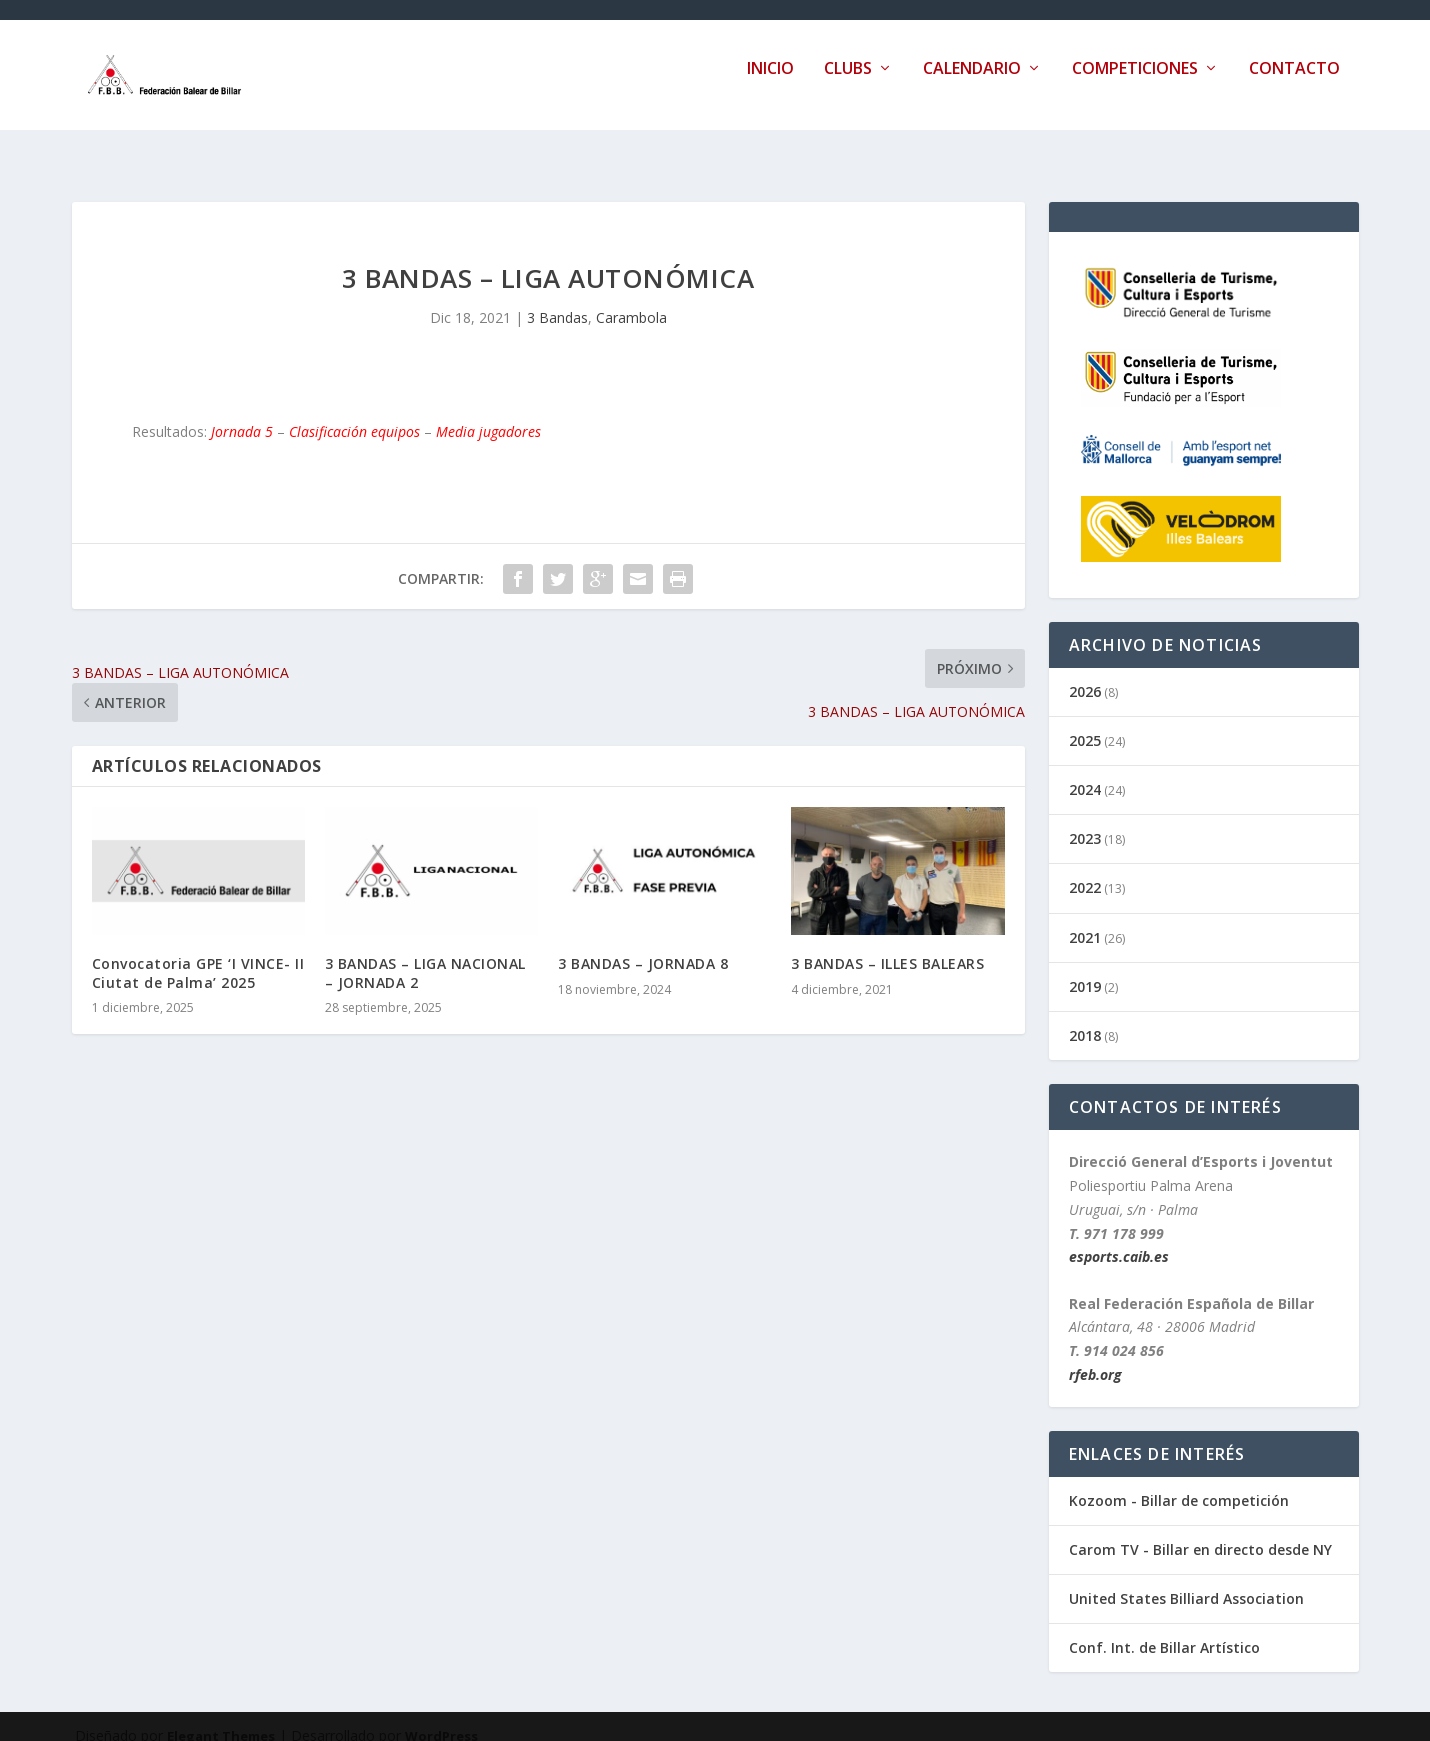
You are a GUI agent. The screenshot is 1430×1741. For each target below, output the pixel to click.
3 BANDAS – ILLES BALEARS (887, 945)
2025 (1085, 722)
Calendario (972, 83)
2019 (1085, 968)
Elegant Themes (221, 1718)
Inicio (770, 83)
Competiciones (1135, 83)
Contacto (1294, 83)
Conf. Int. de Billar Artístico (1164, 1629)
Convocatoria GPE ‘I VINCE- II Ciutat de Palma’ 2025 (198, 954)
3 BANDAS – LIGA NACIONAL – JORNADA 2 (425, 954)
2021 (1085, 919)
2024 (1085, 771)
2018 (1085, 1017)
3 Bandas (557, 299)
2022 (1085, 869)
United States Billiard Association (1186, 1580)
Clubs (848, 83)
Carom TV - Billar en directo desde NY (1200, 1531)
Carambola (631, 299)
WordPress (441, 1718)
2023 (1085, 820)
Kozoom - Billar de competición (1179, 1482)
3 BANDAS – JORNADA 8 (643, 945)
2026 (1085, 673)
